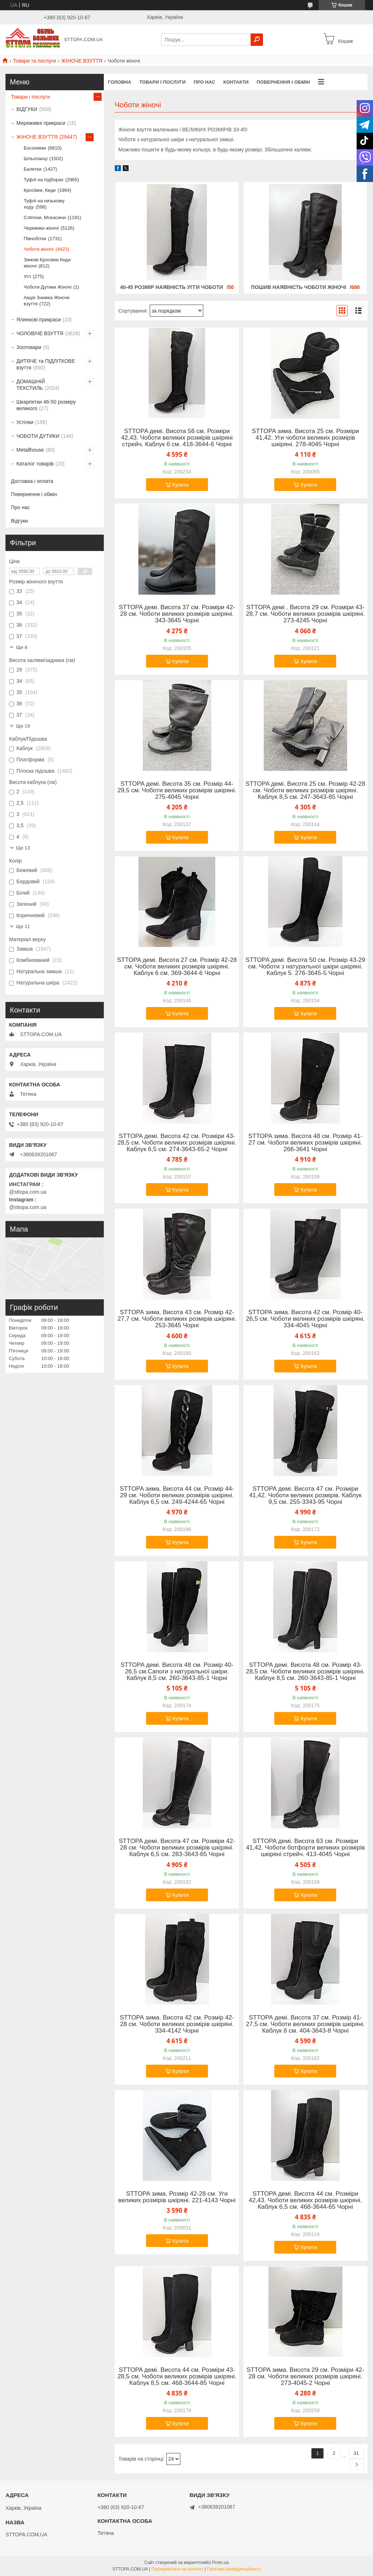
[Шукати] (257, 39)
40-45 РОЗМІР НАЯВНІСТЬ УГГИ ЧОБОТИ (171, 287)
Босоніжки (35, 148)
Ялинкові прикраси (38, 319)
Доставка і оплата (32, 481)
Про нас (204, 82)
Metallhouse (30, 450)
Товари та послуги (34, 61)
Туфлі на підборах (43, 179)
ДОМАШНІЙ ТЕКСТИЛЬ (30, 385)
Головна (119, 82)
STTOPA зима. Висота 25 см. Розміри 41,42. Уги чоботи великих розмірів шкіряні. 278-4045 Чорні (305, 438)
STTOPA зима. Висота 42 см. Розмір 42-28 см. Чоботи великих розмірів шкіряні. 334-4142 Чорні (177, 2024)
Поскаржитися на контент (177, 2569)
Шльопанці (35, 158)
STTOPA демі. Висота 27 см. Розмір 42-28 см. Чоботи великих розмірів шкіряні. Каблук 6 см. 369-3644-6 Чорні (177, 966)
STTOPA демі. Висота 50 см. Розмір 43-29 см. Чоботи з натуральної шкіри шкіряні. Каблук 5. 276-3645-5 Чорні (305, 966)
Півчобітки (35, 238)
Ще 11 (23, 926)
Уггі (27, 276)
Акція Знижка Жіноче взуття (47, 300)
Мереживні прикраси (40, 123)
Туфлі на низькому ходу (44, 204)
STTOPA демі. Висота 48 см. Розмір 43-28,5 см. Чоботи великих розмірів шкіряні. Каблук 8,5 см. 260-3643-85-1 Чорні (305, 1671)
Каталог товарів (35, 464)
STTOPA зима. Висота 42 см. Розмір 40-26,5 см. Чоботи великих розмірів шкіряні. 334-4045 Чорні (305, 1319)
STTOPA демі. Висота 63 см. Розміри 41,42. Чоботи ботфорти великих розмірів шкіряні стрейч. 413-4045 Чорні (305, 1848)
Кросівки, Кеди (40, 190)
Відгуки (19, 521)
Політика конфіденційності (234, 2569)
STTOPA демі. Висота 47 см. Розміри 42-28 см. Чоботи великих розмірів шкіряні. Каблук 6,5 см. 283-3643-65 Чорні (177, 1848)
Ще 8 (21, 647)
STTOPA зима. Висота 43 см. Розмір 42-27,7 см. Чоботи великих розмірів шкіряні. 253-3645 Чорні (176, 1319)
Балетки (33, 169)
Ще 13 (23, 848)
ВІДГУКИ (26, 109)
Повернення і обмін (283, 82)
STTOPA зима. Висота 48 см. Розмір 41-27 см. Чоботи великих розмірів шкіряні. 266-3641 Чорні (305, 1143)
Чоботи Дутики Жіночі (47, 287)
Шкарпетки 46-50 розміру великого (46, 405)
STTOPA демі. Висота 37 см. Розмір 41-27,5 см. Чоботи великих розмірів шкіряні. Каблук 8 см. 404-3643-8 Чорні (305, 2024)
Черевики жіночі (41, 228)
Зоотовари (28, 347)
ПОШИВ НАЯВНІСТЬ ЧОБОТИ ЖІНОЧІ (298, 287)
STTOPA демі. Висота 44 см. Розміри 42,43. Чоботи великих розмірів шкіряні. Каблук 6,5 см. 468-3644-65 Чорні (305, 2200)
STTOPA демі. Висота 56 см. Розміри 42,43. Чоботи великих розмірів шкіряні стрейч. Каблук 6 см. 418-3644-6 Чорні (176, 438)
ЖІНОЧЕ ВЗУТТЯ (81, 61)
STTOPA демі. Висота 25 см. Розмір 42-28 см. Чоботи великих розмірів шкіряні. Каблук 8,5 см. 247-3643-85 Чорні (305, 790)
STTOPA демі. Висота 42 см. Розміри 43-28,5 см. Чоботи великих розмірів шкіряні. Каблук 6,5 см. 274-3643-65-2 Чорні (176, 1143)
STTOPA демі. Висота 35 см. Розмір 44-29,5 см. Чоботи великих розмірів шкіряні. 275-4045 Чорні (176, 790)
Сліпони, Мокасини (45, 217)
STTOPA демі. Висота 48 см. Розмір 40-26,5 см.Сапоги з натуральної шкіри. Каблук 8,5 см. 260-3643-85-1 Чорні (177, 1671)
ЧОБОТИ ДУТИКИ (37, 436)
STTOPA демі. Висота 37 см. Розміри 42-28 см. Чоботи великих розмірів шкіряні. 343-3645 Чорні (177, 614)
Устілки (25, 422)
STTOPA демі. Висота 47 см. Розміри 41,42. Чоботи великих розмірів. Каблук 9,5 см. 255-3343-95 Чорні (305, 1495)
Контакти (236, 82)
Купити (180, 485)
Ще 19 (23, 726)
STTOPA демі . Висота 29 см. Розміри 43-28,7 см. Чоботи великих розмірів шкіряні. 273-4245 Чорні (305, 614)
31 (356, 2453)
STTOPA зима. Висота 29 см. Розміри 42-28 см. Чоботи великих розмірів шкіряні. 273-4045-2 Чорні (305, 2376)
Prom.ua (220, 2562)
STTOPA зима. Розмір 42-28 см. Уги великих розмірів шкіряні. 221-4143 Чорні (177, 2197)
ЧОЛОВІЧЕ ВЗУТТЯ (39, 333)
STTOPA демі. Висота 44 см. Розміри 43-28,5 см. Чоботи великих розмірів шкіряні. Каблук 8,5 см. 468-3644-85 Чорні (176, 2376)
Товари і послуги (162, 82)
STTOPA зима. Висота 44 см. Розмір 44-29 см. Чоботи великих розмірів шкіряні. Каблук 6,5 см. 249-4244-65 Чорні (177, 1495)
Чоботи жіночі (39, 249)
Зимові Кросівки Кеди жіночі (47, 263)
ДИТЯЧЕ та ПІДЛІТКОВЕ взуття (45, 364)
